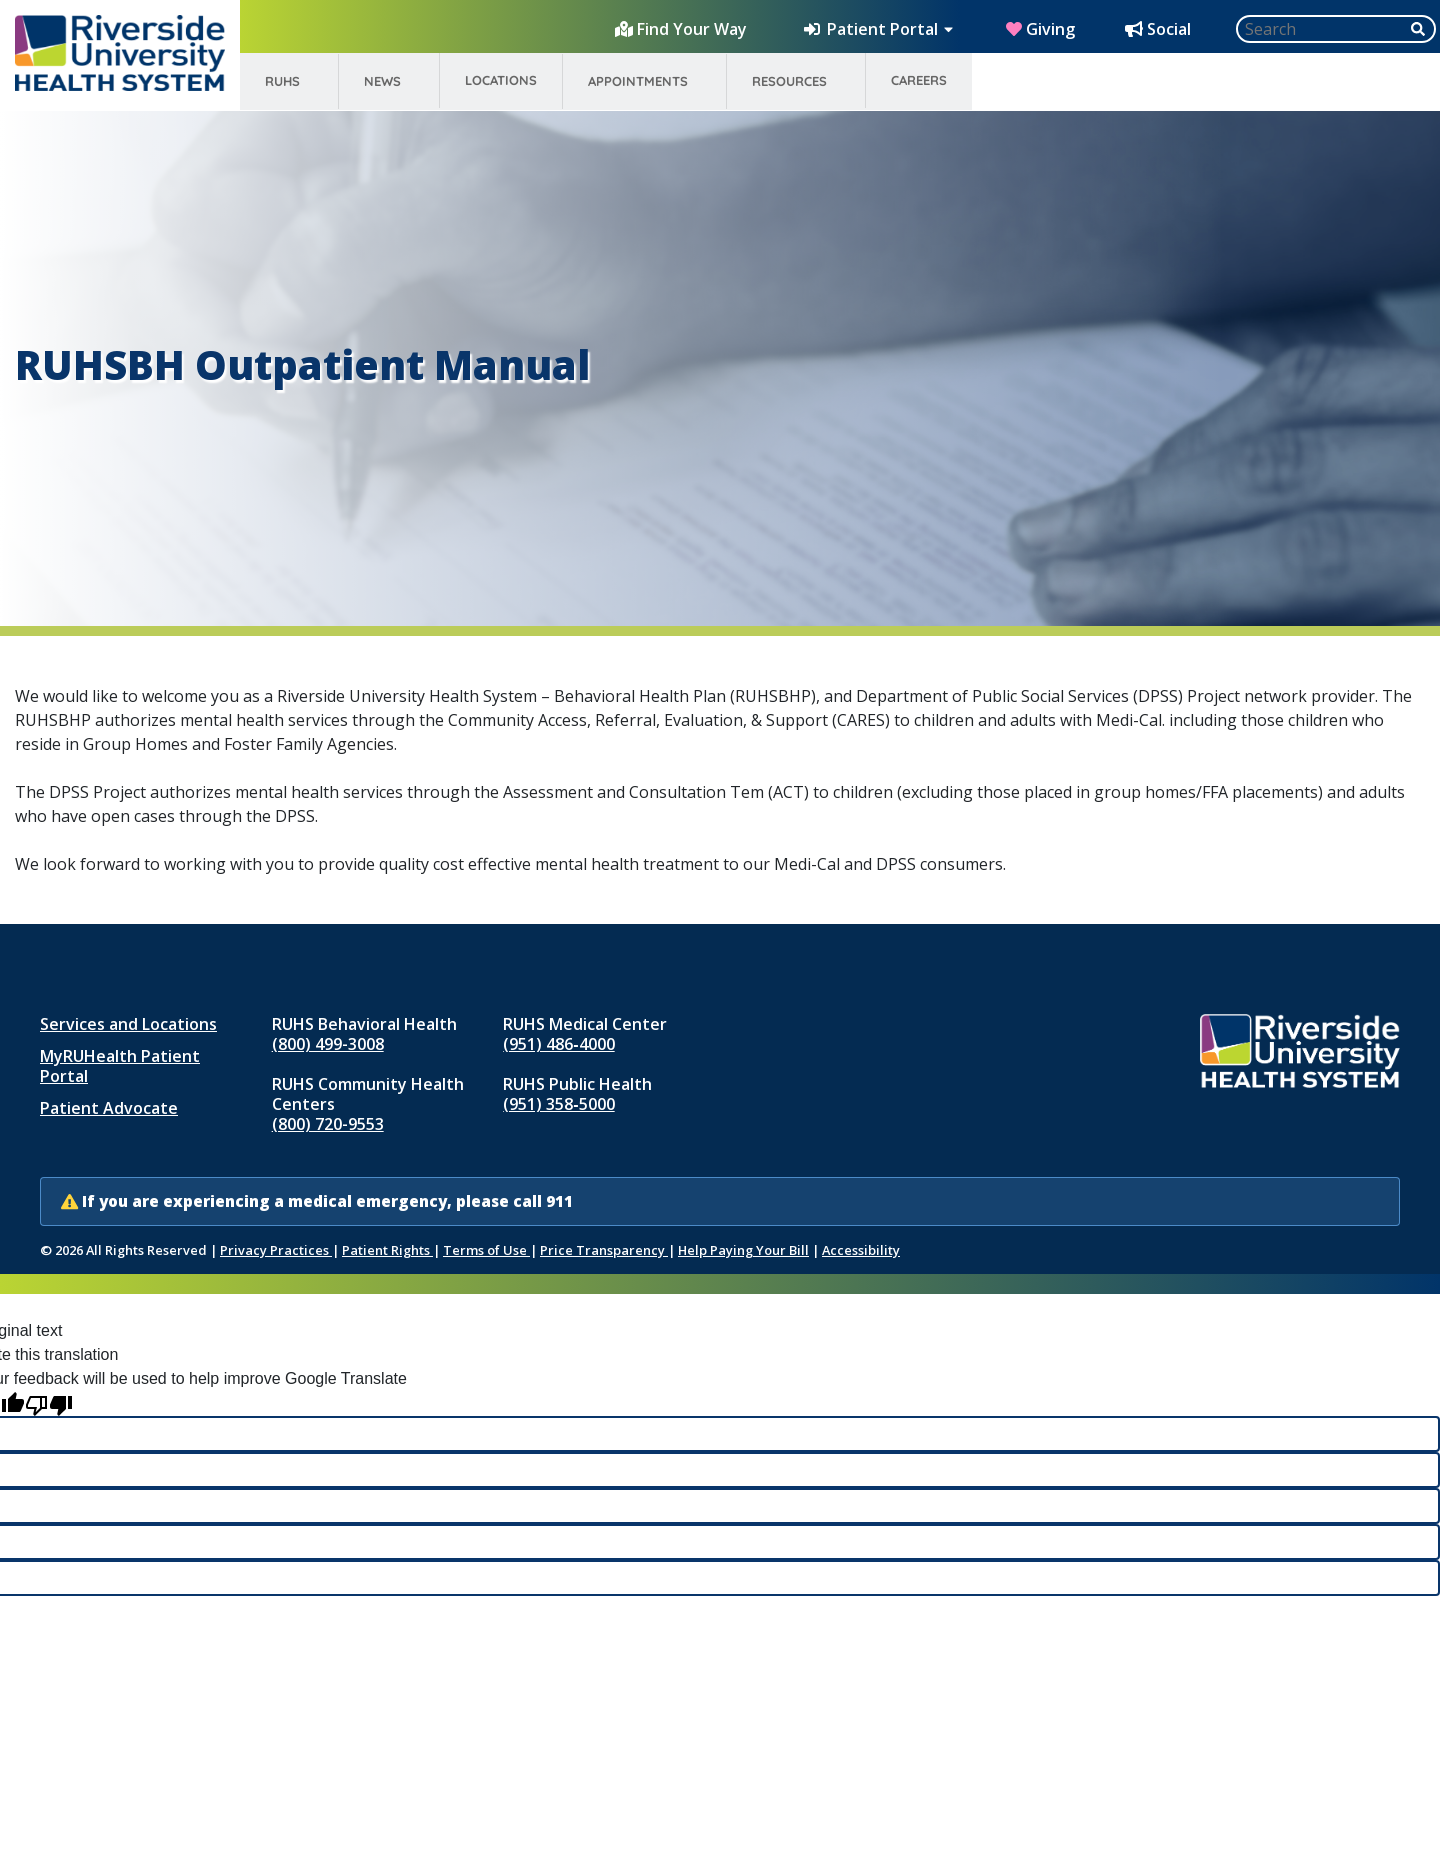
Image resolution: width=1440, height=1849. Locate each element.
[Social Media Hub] (1160, 29)
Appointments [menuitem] (638, 81)
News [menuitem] (382, 81)
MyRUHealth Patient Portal (120, 1066)
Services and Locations (128, 1024)
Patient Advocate (109, 1108)
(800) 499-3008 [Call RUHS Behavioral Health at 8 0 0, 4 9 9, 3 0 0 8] (328, 1044)
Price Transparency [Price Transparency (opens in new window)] (604, 1250)
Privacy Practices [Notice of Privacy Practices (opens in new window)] (276, 1250)
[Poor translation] (49, 1403)
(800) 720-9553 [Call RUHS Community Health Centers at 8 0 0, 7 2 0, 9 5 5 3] (328, 1124)
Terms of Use (486, 1250)
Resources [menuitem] (789, 81)
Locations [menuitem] (501, 80)
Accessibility (861, 1250)
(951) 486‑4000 (558, 1044)
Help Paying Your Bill (743, 1250)
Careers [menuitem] (919, 80)
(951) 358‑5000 (558, 1104)
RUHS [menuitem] (282, 81)
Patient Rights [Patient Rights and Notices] (387, 1250)
